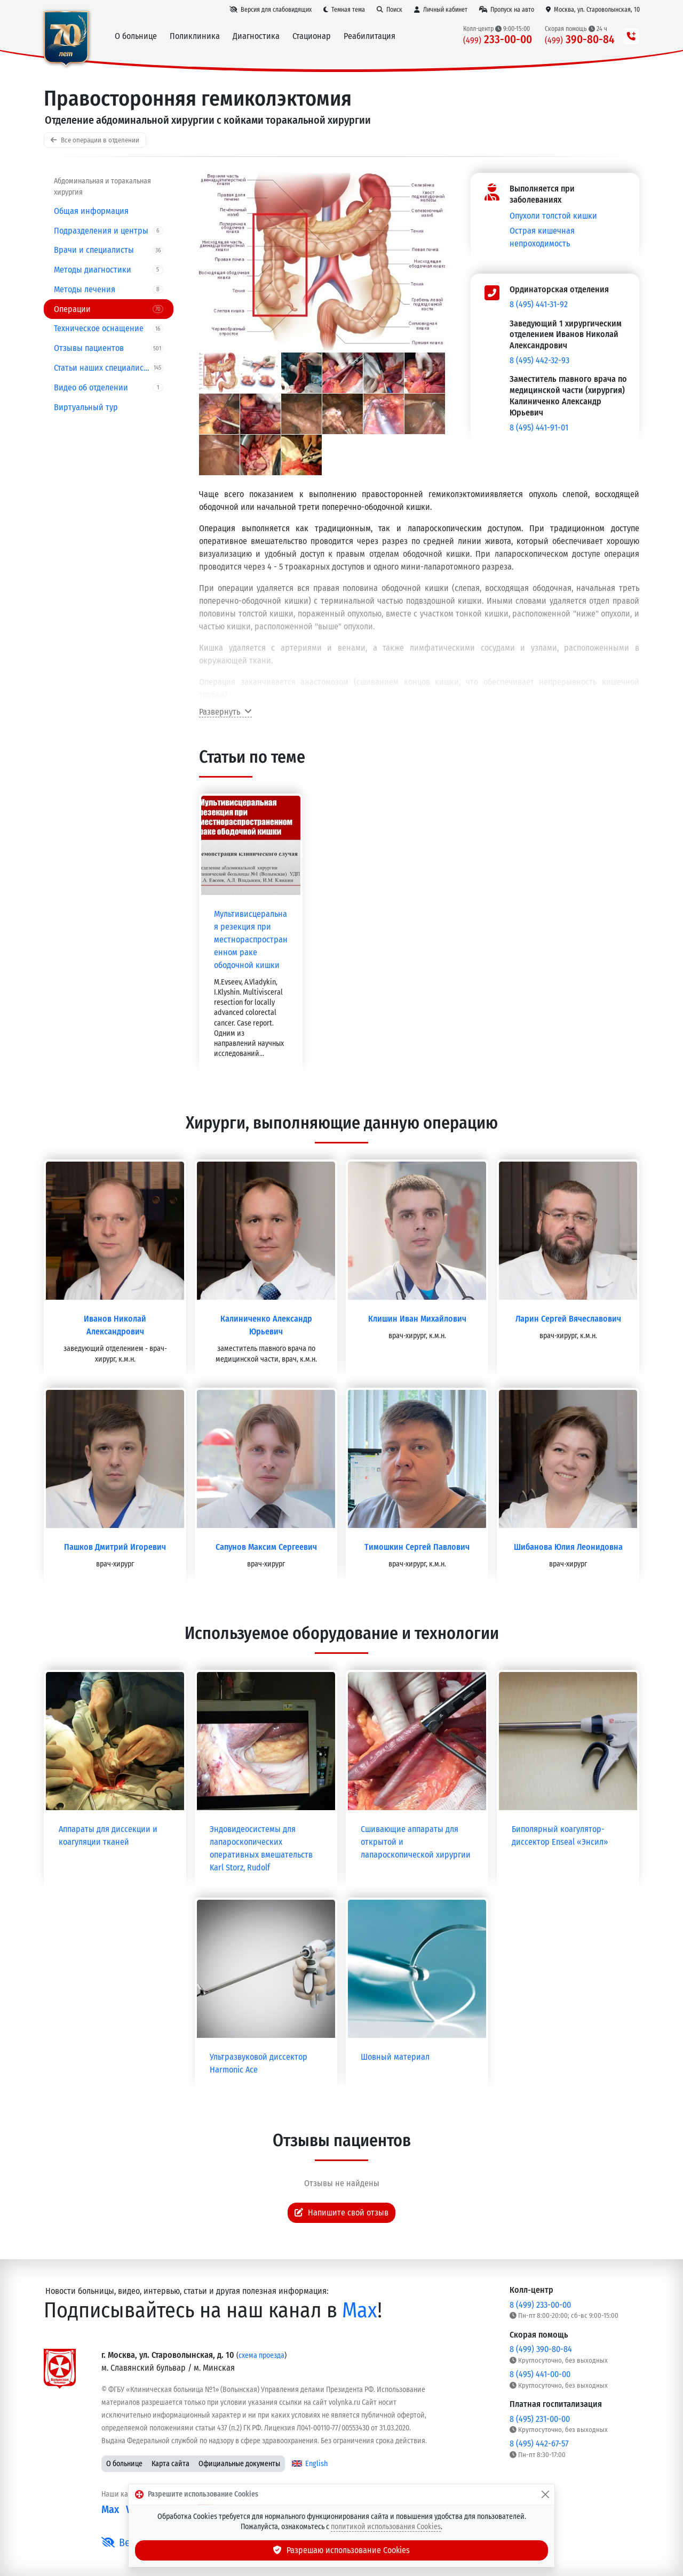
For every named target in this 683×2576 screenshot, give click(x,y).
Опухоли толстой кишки (553, 216)
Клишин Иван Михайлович (417, 1319)
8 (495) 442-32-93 (539, 360)
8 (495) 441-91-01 (539, 427)
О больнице (124, 2463)
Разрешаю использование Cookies (341, 2550)
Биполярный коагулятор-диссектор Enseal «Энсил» (560, 1835)
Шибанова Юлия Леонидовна (568, 1547)
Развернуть (225, 712)
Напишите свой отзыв (341, 2212)
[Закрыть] (545, 2494)
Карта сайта (170, 2463)
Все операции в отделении (95, 140)
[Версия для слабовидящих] (270, 10)
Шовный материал (395, 2057)
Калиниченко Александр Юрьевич (266, 1325)
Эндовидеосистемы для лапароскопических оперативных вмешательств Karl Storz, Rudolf (261, 1848)
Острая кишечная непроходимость (542, 237)
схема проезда (261, 2355)
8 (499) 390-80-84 (541, 2349)
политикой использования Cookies (386, 2526)
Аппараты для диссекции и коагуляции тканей (108, 1835)
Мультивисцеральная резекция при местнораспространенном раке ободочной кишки (251, 939)
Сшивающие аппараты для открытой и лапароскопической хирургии (416, 1842)
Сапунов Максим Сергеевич (266, 1547)
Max (359, 2310)
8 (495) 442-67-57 (539, 2443)
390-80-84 (580, 39)
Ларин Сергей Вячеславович (568, 1319)
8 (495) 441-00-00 (540, 2374)
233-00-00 (497, 39)
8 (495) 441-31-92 (539, 304)
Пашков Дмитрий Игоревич (115, 1547)
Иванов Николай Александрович (115, 1325)
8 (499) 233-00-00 (540, 2305)
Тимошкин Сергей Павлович (417, 1547)
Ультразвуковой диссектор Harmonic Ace (258, 2063)
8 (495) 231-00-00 (540, 2419)
